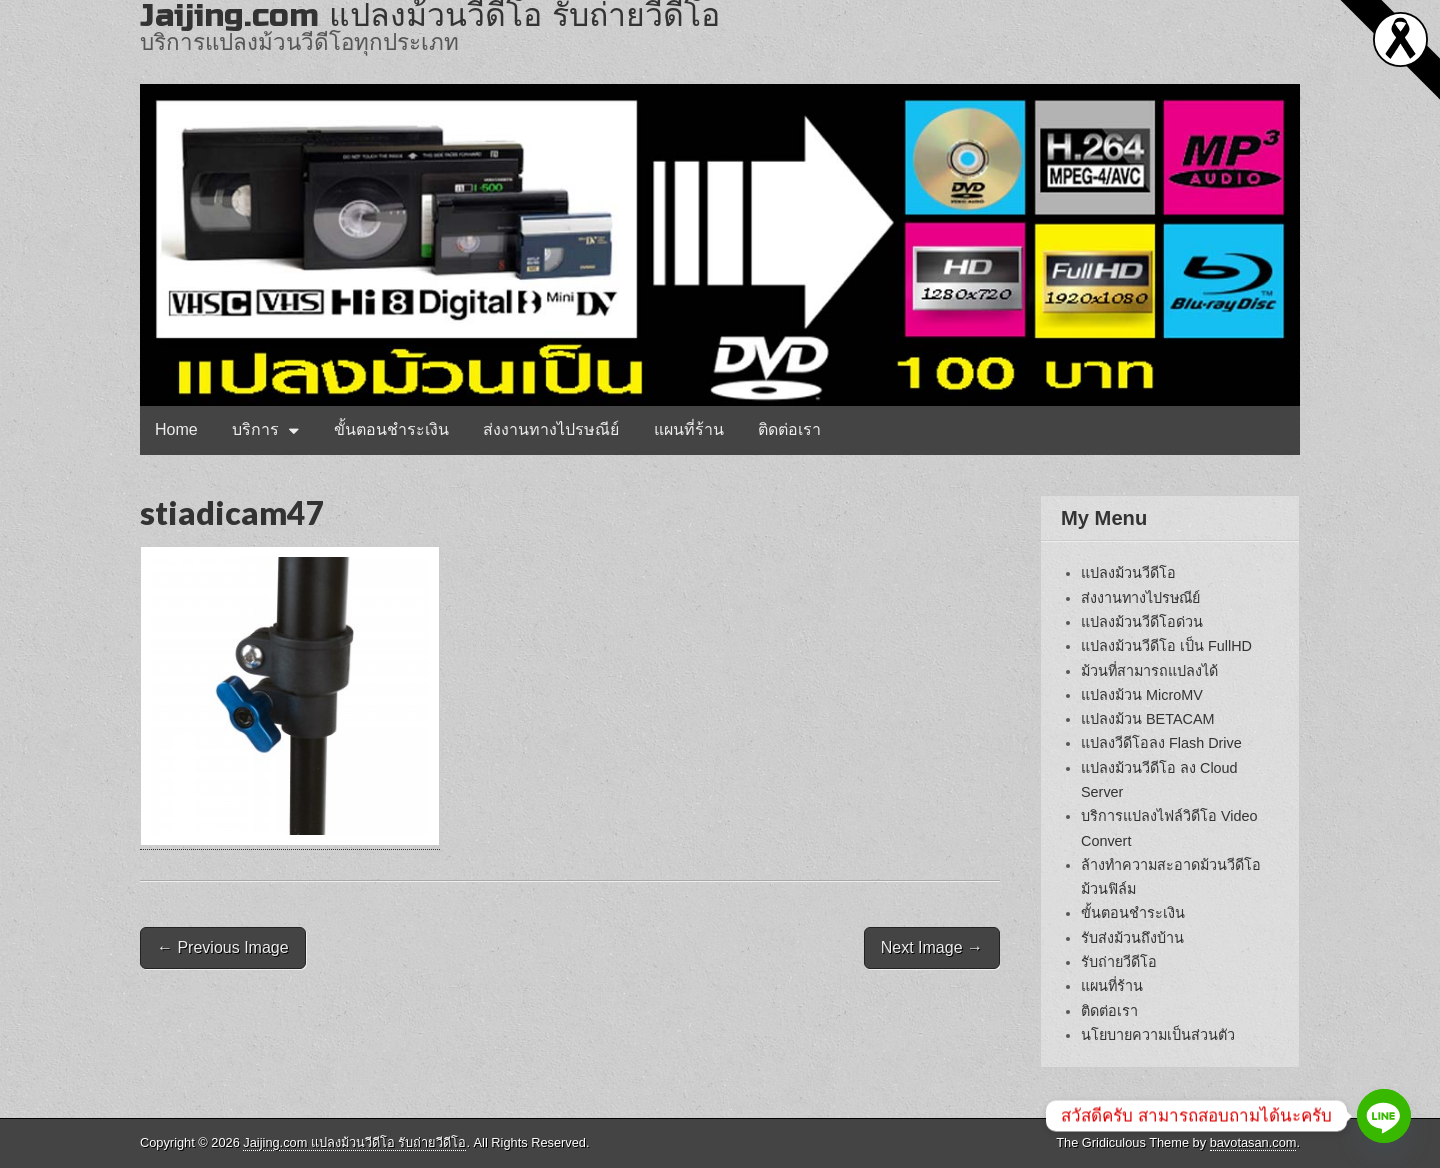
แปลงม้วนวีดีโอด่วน (1142, 622)
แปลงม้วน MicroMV (1142, 695)
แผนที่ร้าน (689, 429)
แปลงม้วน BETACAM (1148, 719)
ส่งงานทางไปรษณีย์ (551, 429)
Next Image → (932, 947)
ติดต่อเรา (789, 429)
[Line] (1384, 1116)
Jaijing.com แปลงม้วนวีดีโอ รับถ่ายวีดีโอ (354, 1142)
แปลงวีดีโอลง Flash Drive (1161, 743)
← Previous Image (223, 947)
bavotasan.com (1253, 1142)
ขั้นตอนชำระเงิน (391, 429)
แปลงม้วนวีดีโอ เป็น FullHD (1166, 646)
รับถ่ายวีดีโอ (1119, 962)
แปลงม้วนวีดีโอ (1128, 573)
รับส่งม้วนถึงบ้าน (1132, 938)
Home (176, 429)
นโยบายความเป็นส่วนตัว (1158, 1035)
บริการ (255, 429)
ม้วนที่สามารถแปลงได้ (1149, 671)
